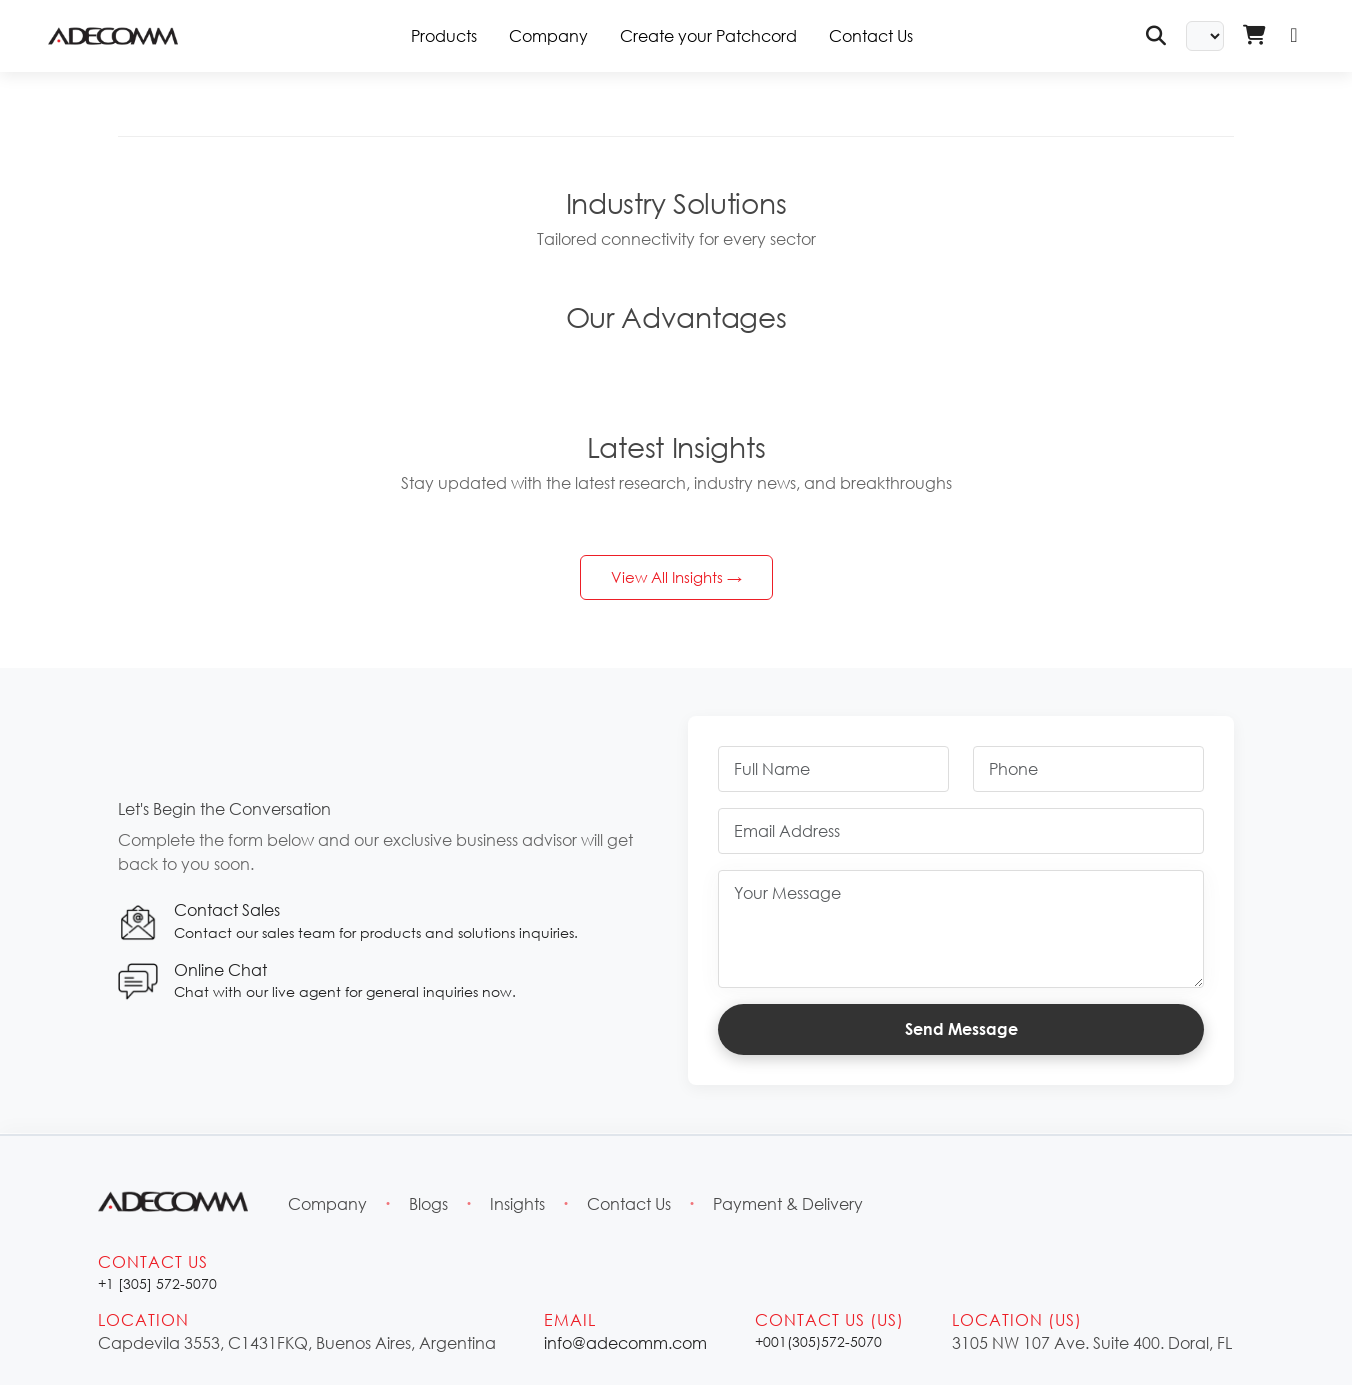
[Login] (1294, 36)
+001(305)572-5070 (818, 1341)
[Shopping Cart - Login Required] (1254, 36)
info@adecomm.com (625, 1342)
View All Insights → (676, 577)
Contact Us (871, 35)
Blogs (428, 1203)
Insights (517, 1203)
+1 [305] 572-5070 (157, 1283)
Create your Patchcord (708, 35)
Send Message (961, 1029)
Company (548, 35)
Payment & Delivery (788, 1203)
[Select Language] (1205, 36)
